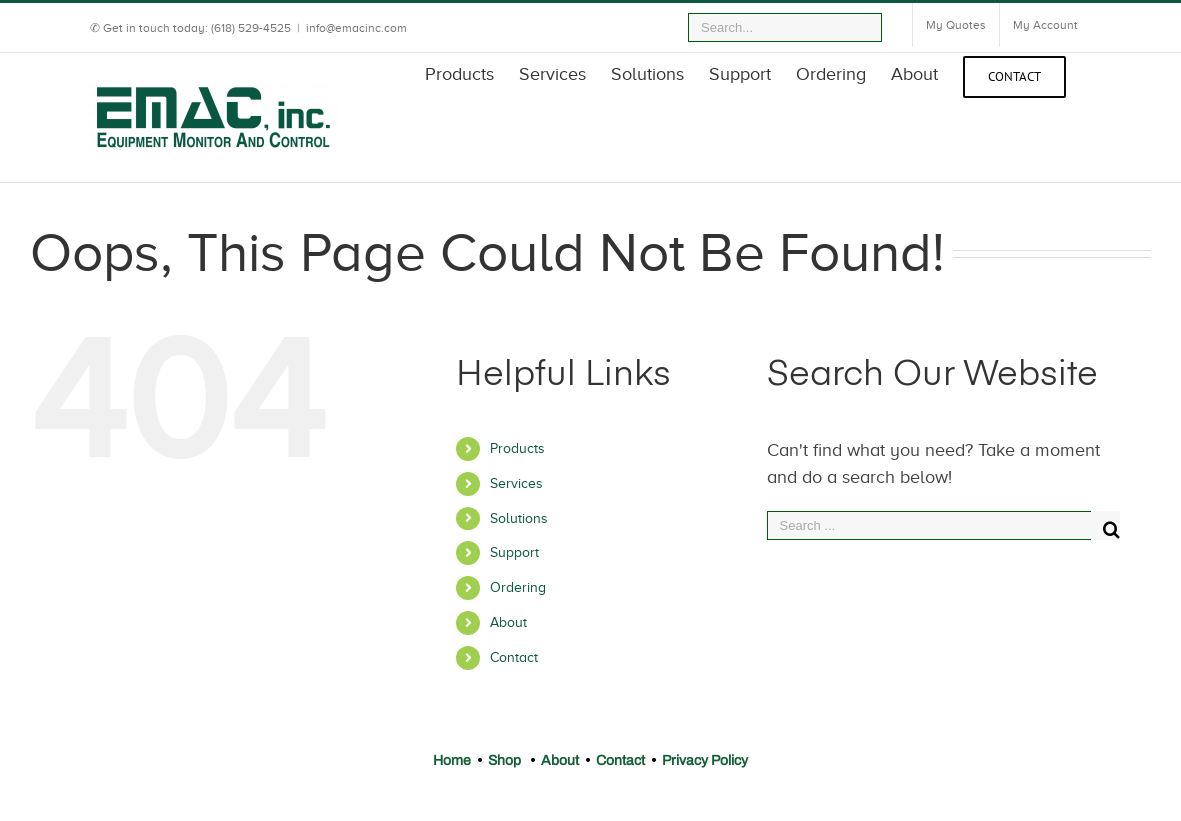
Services (516, 483)
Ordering (518, 587)
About (508, 622)
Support (514, 552)
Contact (514, 657)
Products (517, 448)
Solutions (519, 518)
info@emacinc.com (356, 28)
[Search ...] (929, 525)
